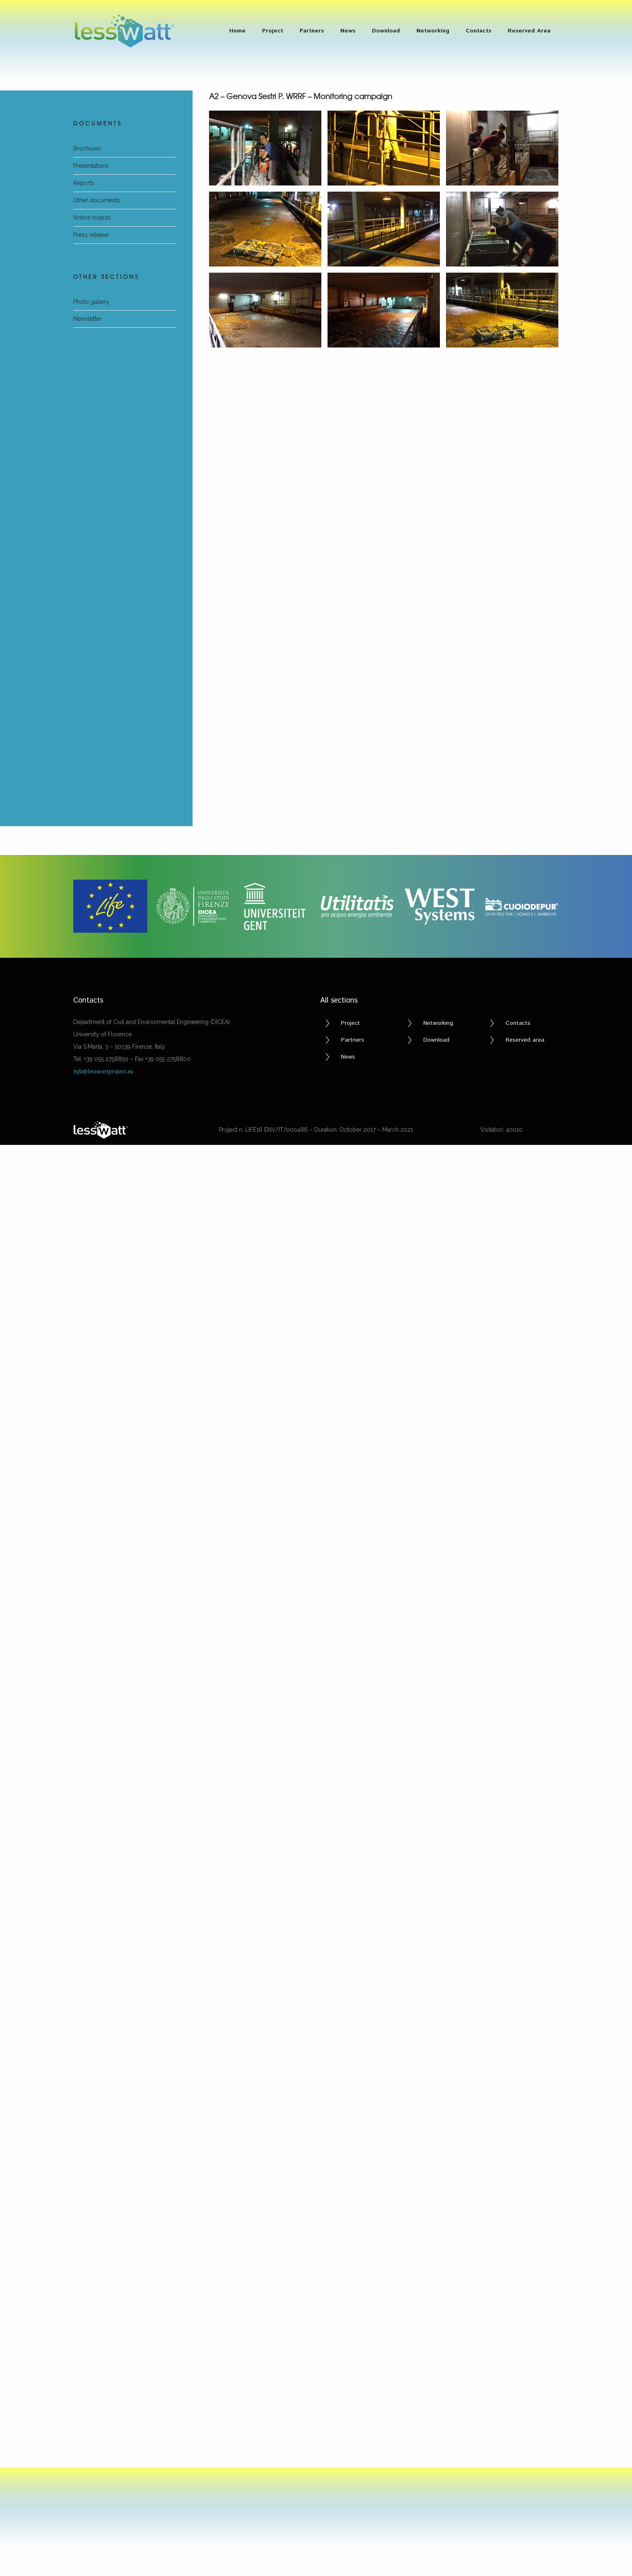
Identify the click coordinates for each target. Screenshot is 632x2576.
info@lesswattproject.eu (103, 602)
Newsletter (87, 318)
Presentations (91, 165)
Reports (83, 183)
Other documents (96, 200)
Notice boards (92, 217)
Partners (312, 31)
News (348, 31)
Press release (91, 235)
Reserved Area (529, 31)
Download (386, 31)
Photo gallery (91, 302)
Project (272, 31)
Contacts (478, 31)
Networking (432, 31)
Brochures (87, 148)
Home (237, 31)
